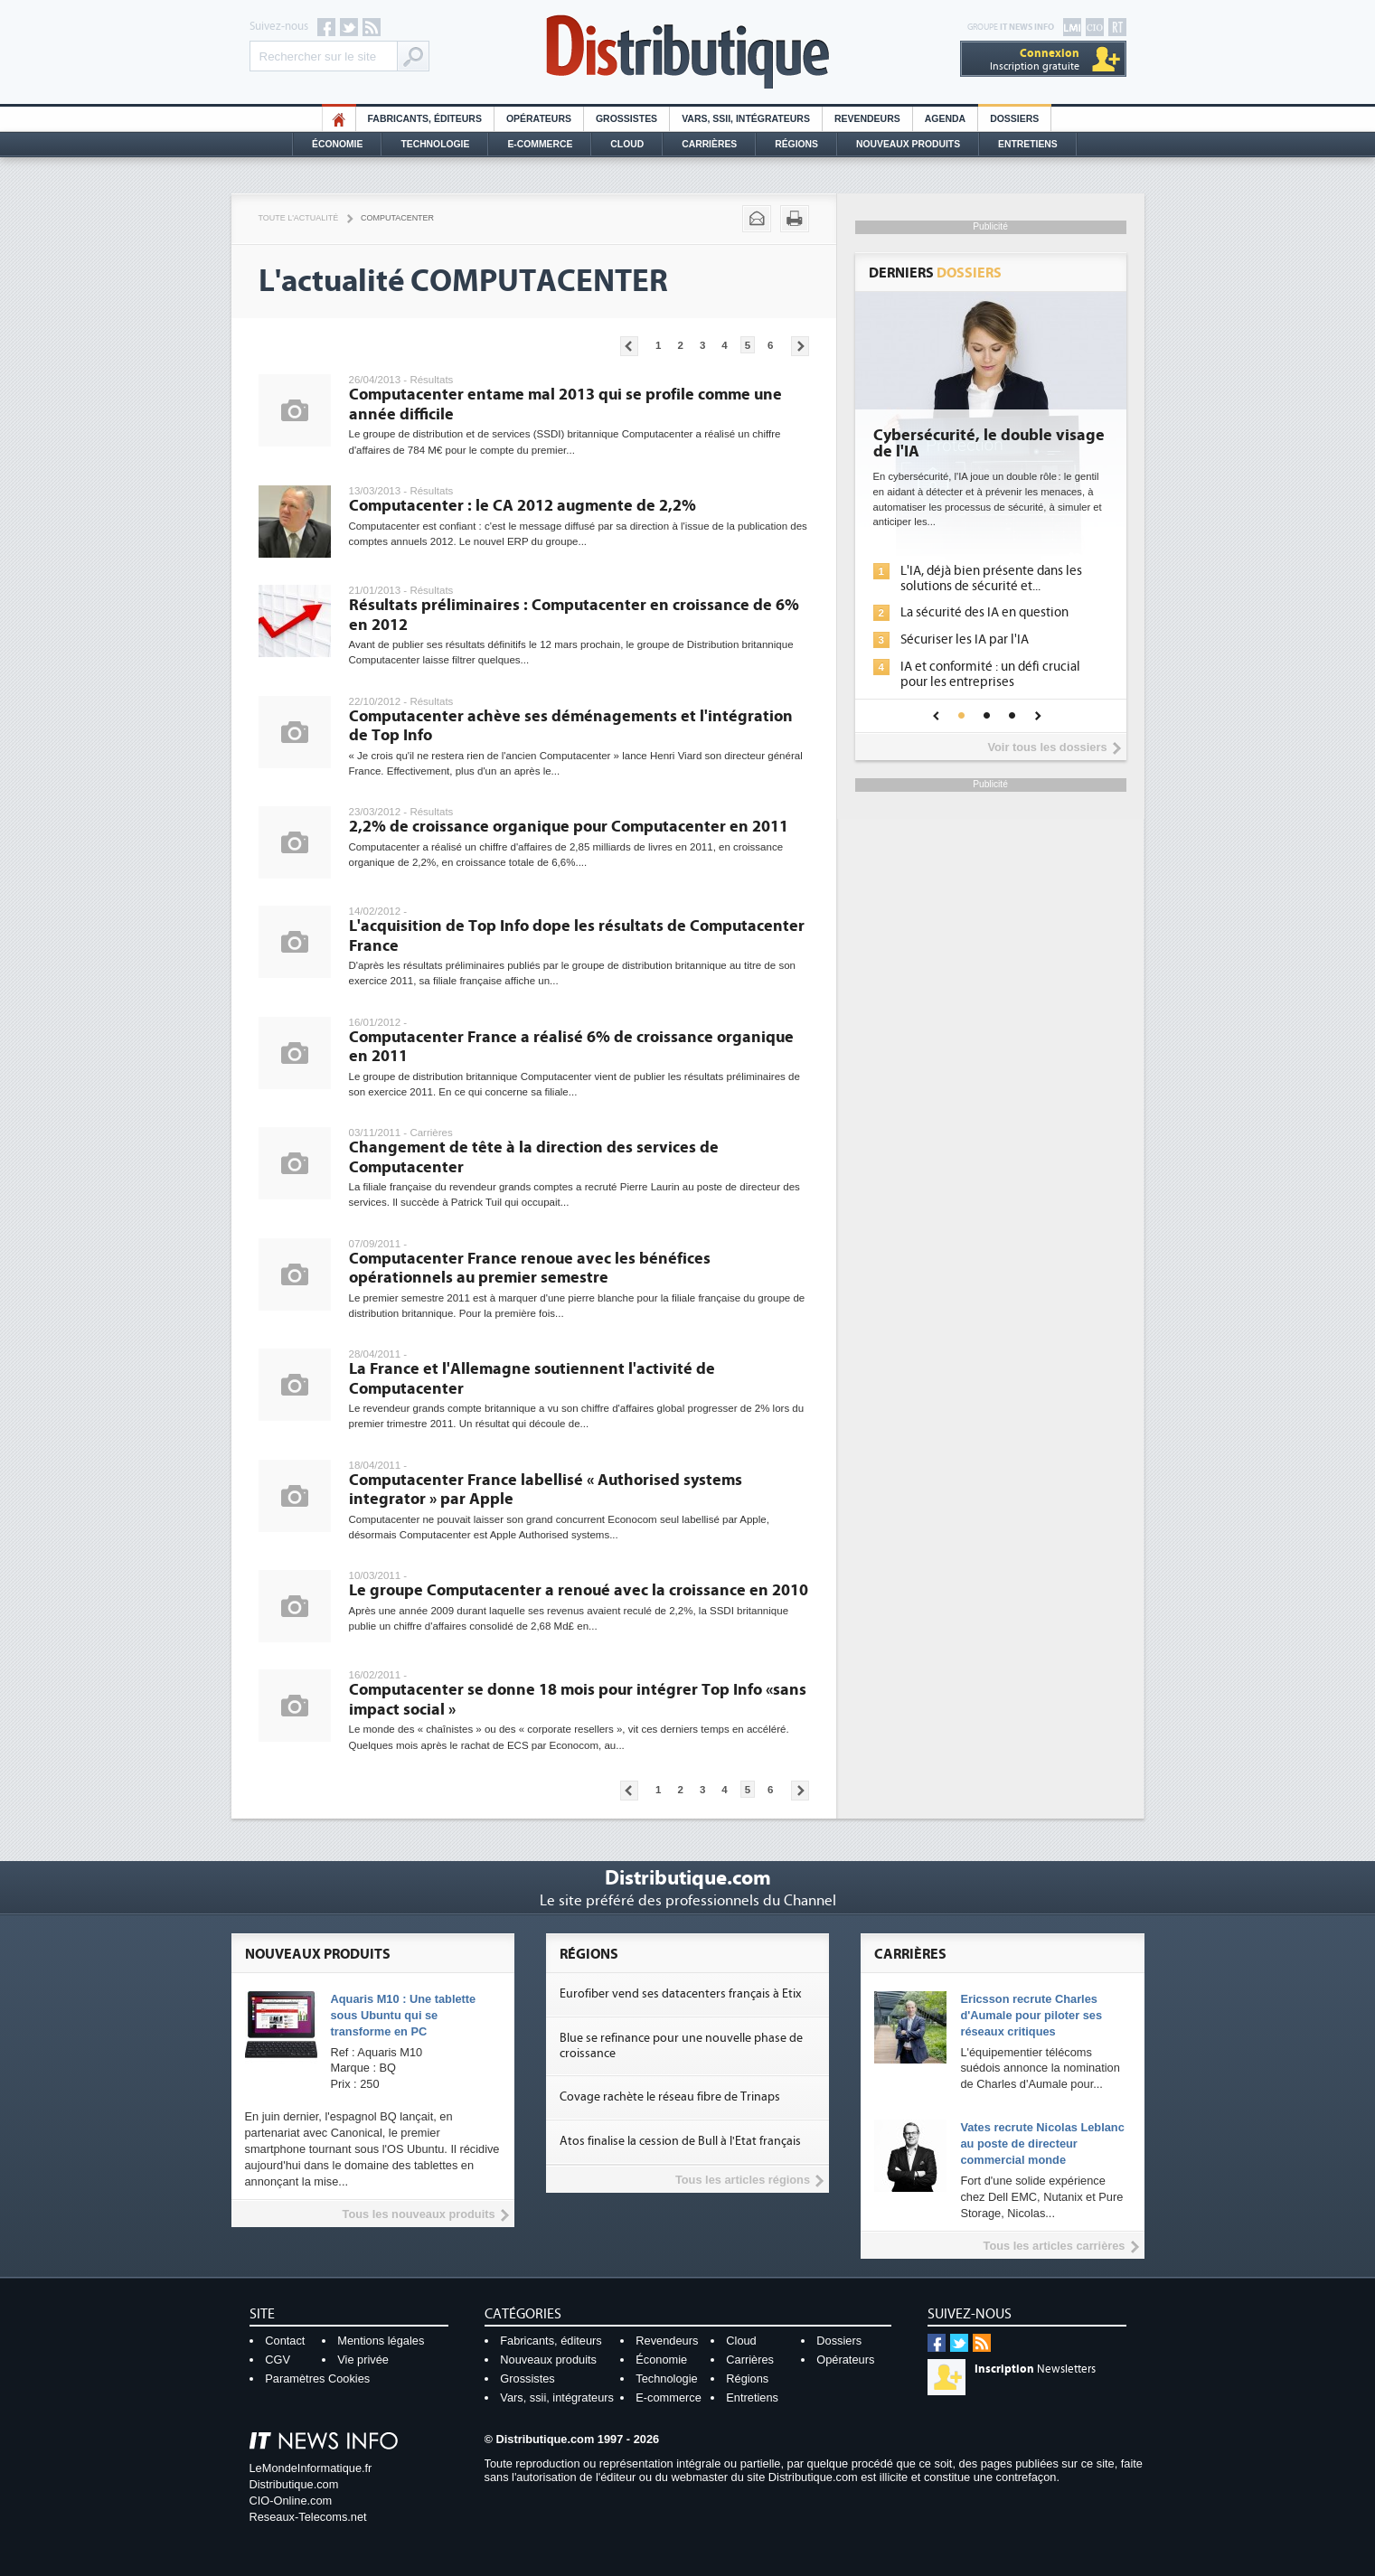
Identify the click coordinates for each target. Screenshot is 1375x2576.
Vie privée (363, 2359)
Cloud (627, 144)
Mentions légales (380, 2340)
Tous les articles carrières (1054, 2245)
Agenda (945, 119)
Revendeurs (867, 119)
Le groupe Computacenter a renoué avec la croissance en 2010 (578, 1590)
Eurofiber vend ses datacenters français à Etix (680, 1994)
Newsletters (1035, 2369)
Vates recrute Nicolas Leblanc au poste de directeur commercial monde (1042, 2143)
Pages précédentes (629, 346)
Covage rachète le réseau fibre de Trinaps (670, 2097)
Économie (337, 144)
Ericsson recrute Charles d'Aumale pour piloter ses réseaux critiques (1031, 2015)
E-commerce (539, 144)
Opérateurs (538, 119)
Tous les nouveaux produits (419, 2214)
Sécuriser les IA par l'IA (964, 639)
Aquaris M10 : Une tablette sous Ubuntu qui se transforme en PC (403, 2015)
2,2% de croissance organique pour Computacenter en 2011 (568, 826)
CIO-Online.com (291, 2500)
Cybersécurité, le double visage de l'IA (989, 444)
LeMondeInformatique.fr (311, 2468)
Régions (796, 144)
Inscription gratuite (1034, 59)
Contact (285, 2340)
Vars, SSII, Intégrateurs (746, 119)
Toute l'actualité (299, 217)
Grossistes (626, 119)
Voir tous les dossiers (1047, 747)
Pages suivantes (800, 346)
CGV (277, 2359)
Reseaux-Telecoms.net (308, 2517)
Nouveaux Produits (908, 144)
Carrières (709, 144)
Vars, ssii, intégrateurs (557, 2397)
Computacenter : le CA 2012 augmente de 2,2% (522, 505)
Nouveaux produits (548, 2359)
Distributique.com (294, 2484)
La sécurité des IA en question (984, 612)
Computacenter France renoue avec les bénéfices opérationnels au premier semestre (530, 1268)
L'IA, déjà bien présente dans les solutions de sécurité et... (991, 578)
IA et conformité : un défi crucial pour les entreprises (990, 674)
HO (339, 119)
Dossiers (1014, 119)
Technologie (434, 144)
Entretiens (1028, 144)
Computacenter (397, 217)
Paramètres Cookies (317, 2378)
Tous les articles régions (742, 2179)
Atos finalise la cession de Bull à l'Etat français (680, 2141)
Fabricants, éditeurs (425, 119)
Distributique (688, 52)
